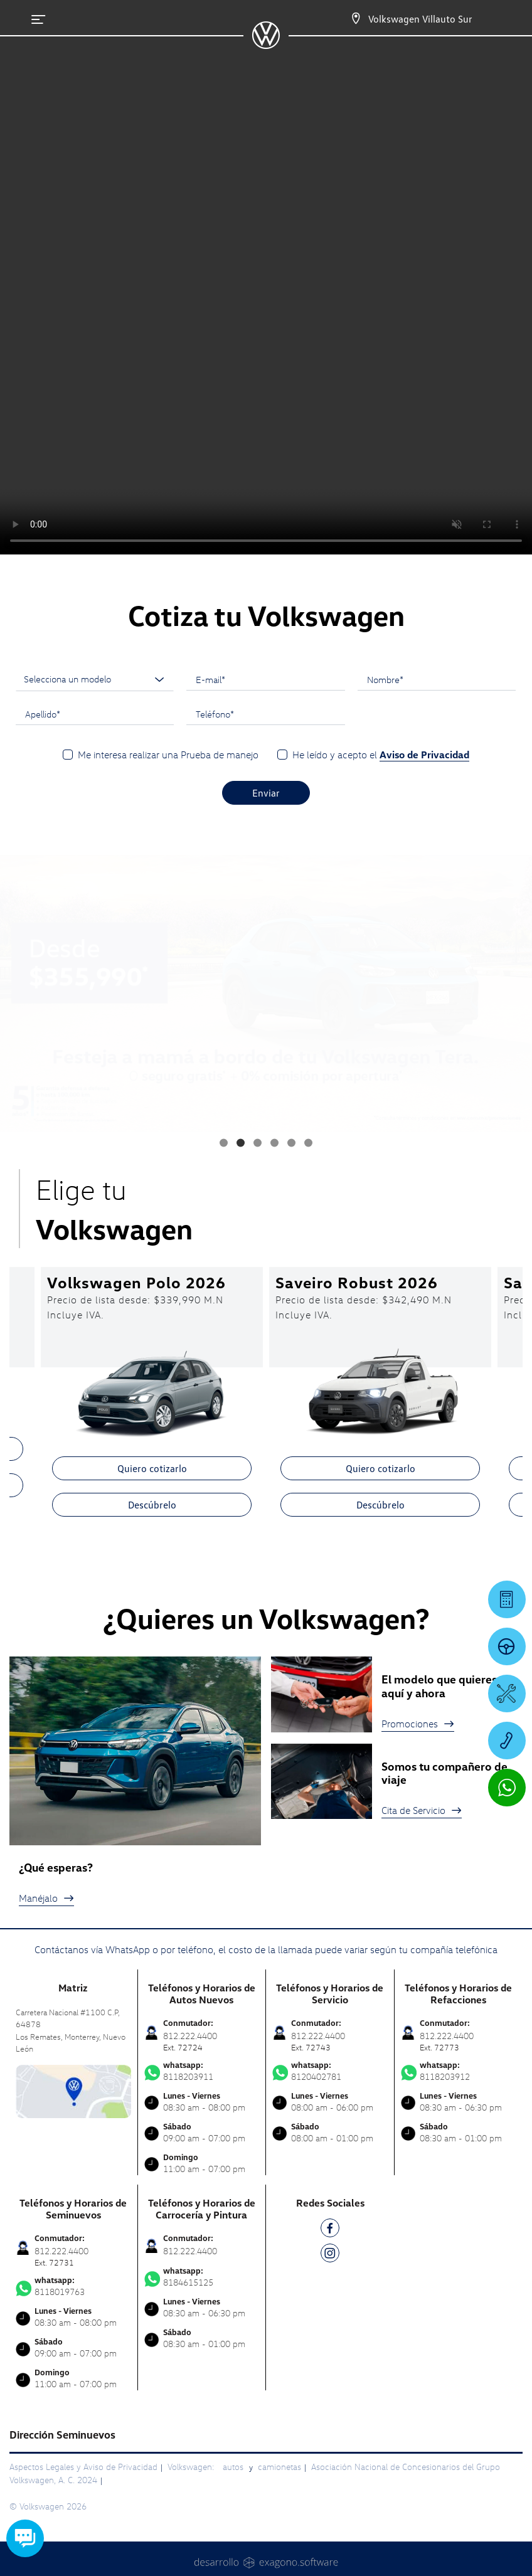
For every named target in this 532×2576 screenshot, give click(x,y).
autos (234, 2466)
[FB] (330, 2230)
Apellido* (42, 713)
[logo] (265, 44)
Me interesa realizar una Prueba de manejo (168, 754)
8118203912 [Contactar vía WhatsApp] (459, 2071)
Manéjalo (46, 1898)
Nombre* (385, 679)
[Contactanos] (344, 18)
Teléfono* (215, 713)
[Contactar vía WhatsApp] (507, 1787)
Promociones (417, 1723)
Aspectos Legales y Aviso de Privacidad (83, 2466)
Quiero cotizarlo (152, 1468)
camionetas (279, 2466)
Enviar (266, 793)
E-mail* (210, 679)
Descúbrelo (152, 1504)
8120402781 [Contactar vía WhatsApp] (330, 2071)
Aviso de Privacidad (424, 754)
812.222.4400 (190, 2250)
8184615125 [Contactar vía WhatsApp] (202, 2276)
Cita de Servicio (421, 1810)
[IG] (330, 2255)
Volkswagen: (192, 2466)
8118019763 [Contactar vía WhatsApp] (73, 2286)
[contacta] (73, 2090)
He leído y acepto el (380, 754)
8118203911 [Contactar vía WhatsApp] (202, 2071)
